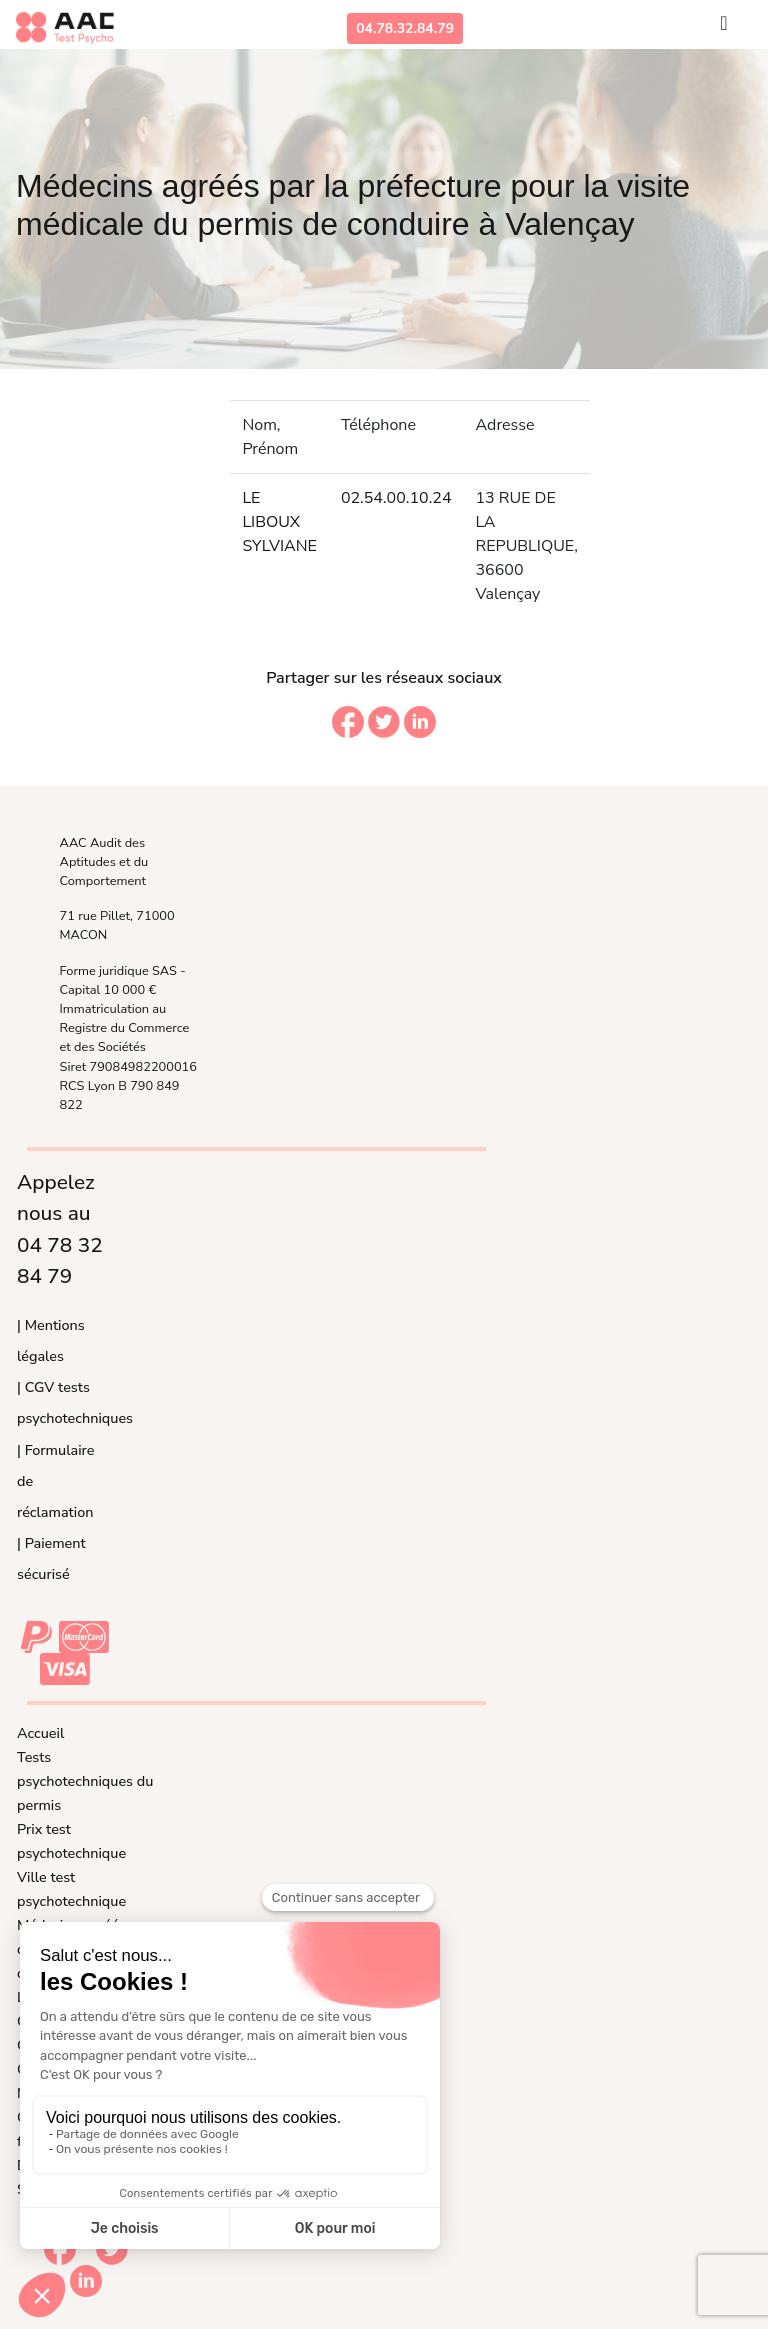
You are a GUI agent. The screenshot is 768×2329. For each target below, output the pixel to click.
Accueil (40, 1733)
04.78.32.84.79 (405, 28)
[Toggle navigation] (724, 28)
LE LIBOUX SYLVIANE (279, 522)
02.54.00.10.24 (396, 498)
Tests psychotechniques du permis (85, 1781)
